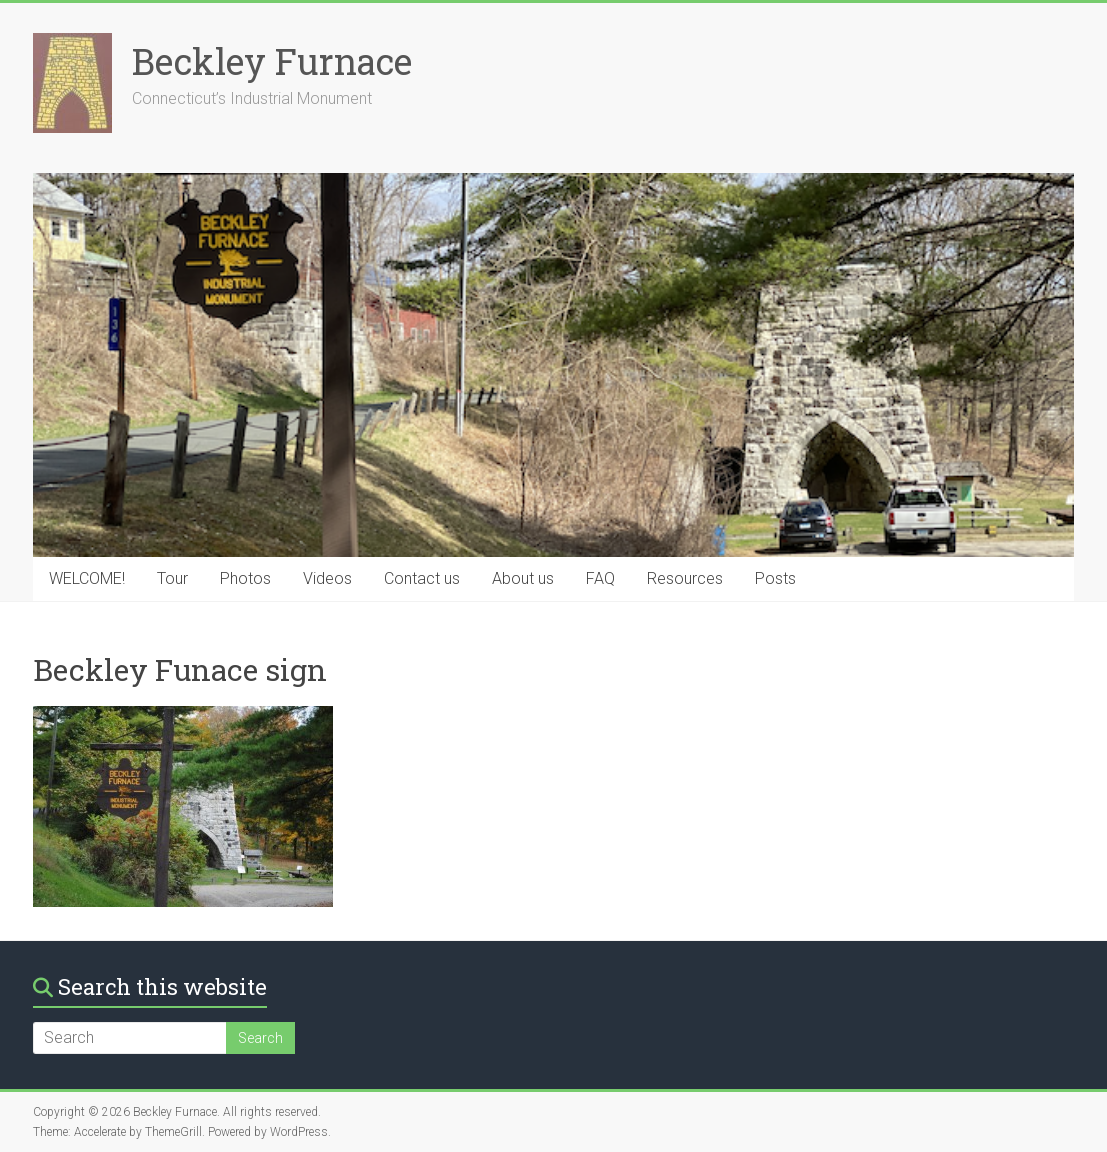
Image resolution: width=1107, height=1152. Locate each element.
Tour (172, 578)
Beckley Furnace (272, 61)
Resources (685, 578)
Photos (245, 578)
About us (523, 578)
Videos (327, 578)
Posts (775, 578)
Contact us (422, 578)
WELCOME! (87, 578)
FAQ (600, 578)
